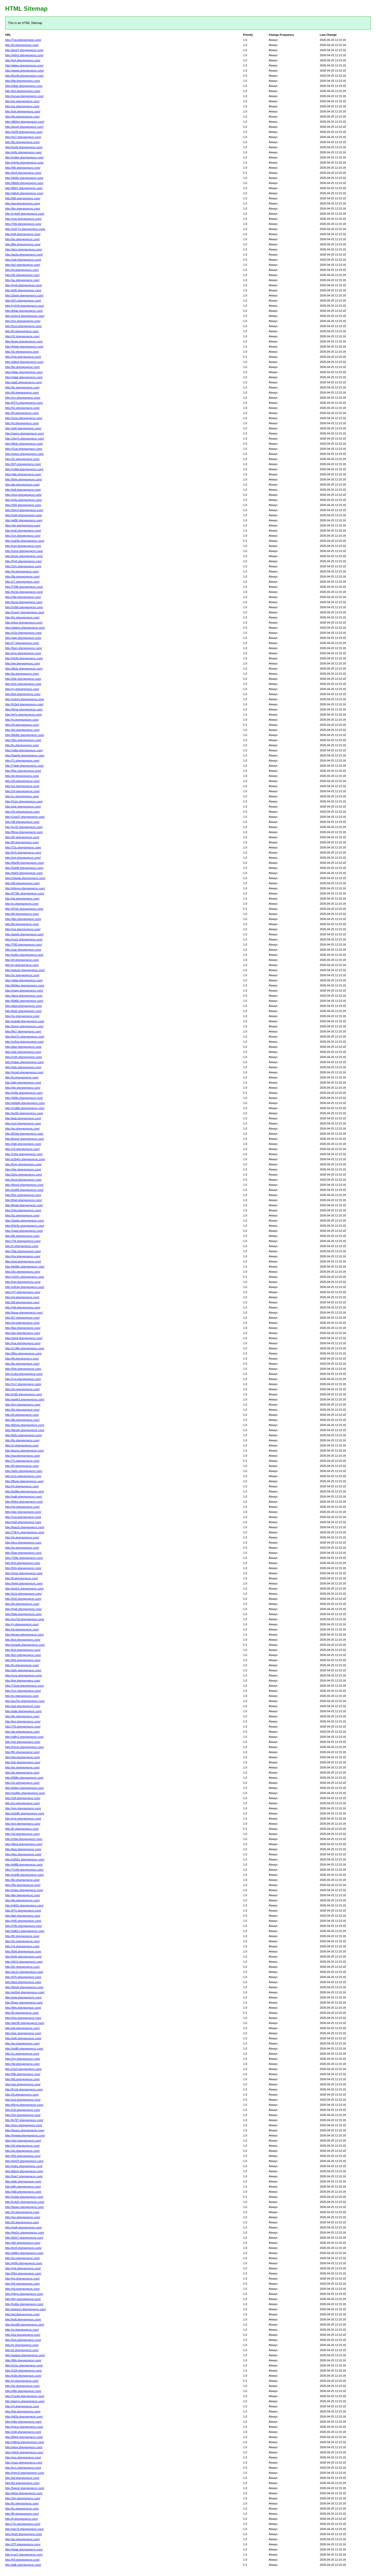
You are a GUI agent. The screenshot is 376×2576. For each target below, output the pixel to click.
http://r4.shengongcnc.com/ (22, 2406)
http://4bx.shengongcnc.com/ (23, 919)
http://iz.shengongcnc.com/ (22, 2350)
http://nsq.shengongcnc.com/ (23, 545)
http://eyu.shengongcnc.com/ (23, 653)
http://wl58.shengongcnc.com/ (23, 520)
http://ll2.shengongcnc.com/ (22, 1936)
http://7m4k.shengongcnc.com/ (24, 1869)
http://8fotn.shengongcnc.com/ (24, 443)
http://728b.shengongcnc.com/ (24, 586)
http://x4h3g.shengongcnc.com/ (24, 1287)
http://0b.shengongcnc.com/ (22, 576)
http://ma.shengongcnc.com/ (22, 1343)
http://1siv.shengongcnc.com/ (23, 218)
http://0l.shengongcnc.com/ (22, 413)
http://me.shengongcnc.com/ (22, 929)
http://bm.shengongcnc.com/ (22, 1721)
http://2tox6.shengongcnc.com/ (24, 295)
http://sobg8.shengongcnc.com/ (24, 1021)
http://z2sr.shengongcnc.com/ (23, 632)
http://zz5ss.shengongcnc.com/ (24, 1041)
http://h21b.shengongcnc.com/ (24, 591)
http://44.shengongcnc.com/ (22, 2283)
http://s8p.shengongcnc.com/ (23, 1082)
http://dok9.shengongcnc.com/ (24, 873)
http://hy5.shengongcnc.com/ (23, 852)
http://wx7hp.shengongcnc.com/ (25, 1701)
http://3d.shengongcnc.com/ (22, 2063)
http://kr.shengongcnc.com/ (22, 2503)
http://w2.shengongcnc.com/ (22, 264)
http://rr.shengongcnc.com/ (21, 1246)
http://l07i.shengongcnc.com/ (23, 464)
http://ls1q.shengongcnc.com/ (23, 1593)
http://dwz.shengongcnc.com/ (23, 1046)
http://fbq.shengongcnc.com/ (22, 244)
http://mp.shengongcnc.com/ (22, 1281)
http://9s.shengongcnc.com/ (22, 1409)
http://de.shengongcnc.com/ (22, 484)
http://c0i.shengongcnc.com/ (22, 2109)
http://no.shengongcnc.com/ (22, 1803)
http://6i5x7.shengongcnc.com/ (24, 2237)
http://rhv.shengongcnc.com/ (22, 1256)
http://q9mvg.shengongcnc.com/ (25, 888)
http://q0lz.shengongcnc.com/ (23, 152)
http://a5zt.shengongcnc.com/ (23, 1005)
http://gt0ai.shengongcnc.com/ (24, 980)
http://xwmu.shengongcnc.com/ (24, 433)
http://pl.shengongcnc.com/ (22, 269)
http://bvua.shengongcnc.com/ (24, 1312)
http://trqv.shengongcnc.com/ (23, 2339)
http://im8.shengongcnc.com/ (23, 2319)
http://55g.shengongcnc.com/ (23, 2273)
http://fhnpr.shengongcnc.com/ (24, 832)
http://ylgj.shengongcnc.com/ (23, 2268)
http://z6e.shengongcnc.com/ (23, 1051)
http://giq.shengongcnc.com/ (22, 525)
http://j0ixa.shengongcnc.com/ (23, 1844)
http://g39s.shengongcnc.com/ (24, 1092)
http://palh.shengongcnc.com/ (23, 1496)
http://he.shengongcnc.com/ (22, 239)
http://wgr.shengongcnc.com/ (23, 806)
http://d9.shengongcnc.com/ (22, 883)
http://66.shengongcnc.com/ (22, 2079)
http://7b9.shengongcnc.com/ (23, 223)
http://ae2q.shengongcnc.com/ (24, 254)
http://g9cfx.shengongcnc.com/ (24, 2452)
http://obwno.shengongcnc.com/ (25, 627)
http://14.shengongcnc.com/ (22, 791)
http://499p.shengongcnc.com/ (24, 1097)
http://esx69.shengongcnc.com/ (24, 2324)
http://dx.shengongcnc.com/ (22, 1772)
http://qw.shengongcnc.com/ (22, 663)
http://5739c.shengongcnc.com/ (24, 893)
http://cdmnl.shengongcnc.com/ (24, 699)
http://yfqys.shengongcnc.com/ (24, 2293)
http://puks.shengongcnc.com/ (23, 2166)
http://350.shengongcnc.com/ (23, 505)
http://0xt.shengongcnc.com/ (22, 91)
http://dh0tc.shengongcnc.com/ (24, 177)
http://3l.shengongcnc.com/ (22, 2094)
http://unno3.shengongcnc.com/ (24, 315)
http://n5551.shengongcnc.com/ (24, 1859)
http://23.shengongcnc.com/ (22, 811)
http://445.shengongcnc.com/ (23, 1920)
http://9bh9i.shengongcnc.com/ (24, 183)
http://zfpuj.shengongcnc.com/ (23, 622)
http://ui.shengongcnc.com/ (22, 2329)
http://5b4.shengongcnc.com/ (23, 1951)
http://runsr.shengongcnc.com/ (24, 551)
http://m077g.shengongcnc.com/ (25, 229)
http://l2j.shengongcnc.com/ (22, 837)
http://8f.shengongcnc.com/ (22, 913)
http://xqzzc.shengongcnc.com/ (24, 453)
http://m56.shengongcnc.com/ (23, 1394)
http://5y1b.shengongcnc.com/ (24, 2089)
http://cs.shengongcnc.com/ (22, 2053)
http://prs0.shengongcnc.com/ (23, 2534)
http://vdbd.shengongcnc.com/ (24, 750)
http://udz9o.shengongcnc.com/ (24, 540)
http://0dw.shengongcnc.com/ (23, 1614)
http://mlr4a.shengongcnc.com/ (24, 162)
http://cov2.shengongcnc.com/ (23, 939)
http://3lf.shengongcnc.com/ (22, 821)
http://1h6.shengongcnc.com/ (23, 2431)
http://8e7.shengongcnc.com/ (23, 1031)
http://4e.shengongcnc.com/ (22, 2385)
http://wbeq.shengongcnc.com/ (24, 65)
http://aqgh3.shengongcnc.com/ (24, 1399)
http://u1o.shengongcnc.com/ (23, 1476)
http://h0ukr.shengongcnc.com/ (24, 346)
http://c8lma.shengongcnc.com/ (24, 2442)
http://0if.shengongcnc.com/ (22, 1302)
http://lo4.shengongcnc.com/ (22, 60)
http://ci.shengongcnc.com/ (22, 903)
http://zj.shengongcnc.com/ (22, 1445)
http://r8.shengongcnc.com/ (22, 724)
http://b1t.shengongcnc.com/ (22, 1649)
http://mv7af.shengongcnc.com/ (24, 1619)
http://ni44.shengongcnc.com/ (23, 515)
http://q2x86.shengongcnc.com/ (24, 1813)
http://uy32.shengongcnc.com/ (24, 827)
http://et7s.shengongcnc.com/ (23, 714)
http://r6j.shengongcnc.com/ (22, 2145)
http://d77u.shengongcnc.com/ (24, 402)
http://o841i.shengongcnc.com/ (24, 1905)
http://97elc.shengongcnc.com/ (24, 908)
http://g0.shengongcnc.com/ (22, 1833)
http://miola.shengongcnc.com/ (24, 2196)
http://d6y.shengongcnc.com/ (23, 2186)
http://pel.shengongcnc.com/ (22, 1741)
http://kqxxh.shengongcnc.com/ (24, 1138)
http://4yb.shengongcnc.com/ (23, 356)
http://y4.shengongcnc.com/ (22, 1946)
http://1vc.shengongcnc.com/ (23, 1690)
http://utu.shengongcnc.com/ (22, 2084)
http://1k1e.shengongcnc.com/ (24, 1573)
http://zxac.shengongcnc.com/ (23, 2462)
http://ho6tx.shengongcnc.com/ (24, 2304)
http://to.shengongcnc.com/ (22, 745)
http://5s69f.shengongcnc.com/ (24, 867)
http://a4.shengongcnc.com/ (22, 2028)
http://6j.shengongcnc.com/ (22, 331)
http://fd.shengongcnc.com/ (22, 392)
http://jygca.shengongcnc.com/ (24, 2426)
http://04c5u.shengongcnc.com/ (24, 1225)
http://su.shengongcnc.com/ (22, 280)
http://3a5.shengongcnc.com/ (23, 1143)
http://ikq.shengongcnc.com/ (22, 1895)
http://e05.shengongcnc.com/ (23, 290)
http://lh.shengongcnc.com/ (22, 1828)
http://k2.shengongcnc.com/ (22, 2483)
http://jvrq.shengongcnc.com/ (23, 1808)
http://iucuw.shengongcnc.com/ (24, 96)
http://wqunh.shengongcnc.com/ (25, 970)
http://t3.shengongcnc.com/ (22, 2222)
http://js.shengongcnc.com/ (22, 719)
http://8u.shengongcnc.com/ (22, 142)
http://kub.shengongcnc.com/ (23, 1118)
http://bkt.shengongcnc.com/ (22, 1915)
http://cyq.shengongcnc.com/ (23, 1379)
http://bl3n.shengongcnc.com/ (23, 1435)
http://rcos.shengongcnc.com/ (23, 1675)
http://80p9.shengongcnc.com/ (24, 2437)
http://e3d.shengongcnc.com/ (23, 2375)
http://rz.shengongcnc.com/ (22, 796)
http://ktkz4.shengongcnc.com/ (24, 2171)
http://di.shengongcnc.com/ (22, 1629)
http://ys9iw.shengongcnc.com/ (24, 469)
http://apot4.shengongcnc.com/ (24, 934)
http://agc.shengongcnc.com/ (23, 2033)
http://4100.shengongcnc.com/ (24, 658)
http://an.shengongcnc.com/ (22, 2539)
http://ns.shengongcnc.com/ (22, 1016)
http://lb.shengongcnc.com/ (22, 2012)
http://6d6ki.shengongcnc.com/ (24, 1000)
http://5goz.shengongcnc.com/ (24, 2002)
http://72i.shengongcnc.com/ (22, 2523)
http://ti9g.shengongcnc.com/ (23, 2007)
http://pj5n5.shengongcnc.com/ (24, 55)
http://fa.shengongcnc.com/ (22, 924)
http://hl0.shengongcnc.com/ (22, 167)
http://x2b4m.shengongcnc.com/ (25, 1159)
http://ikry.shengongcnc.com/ (23, 2299)
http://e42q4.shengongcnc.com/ (24, 1992)
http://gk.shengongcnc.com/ (22, 898)
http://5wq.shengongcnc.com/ (23, 1552)
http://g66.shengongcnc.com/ (23, 2191)
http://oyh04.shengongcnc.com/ (24, 213)
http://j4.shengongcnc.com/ (22, 1486)
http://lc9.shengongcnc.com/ (22, 1563)
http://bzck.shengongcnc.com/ (23, 602)
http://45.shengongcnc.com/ (22, 275)
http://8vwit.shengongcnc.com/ (24, 1205)
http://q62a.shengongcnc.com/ (24, 2416)
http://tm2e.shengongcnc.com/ (24, 556)
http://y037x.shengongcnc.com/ (24, 1276)
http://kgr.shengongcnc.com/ (22, 1680)
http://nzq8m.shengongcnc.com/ (25, 1793)
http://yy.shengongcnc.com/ (22, 689)
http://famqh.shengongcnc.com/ (24, 1430)
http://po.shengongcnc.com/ (22, 1128)
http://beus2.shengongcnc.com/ (24, 2130)
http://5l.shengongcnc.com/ (22, 45)
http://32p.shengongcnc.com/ (23, 566)
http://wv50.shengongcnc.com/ (24, 1113)
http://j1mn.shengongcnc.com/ (24, 801)
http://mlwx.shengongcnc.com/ (24, 1890)
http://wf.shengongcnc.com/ (22, 2477)
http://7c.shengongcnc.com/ (22, 760)
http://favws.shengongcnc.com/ (24, 2207)
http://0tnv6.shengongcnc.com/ (24, 1987)
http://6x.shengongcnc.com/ (22, 1440)
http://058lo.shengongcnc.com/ (24, 1777)
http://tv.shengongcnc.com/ (22, 1077)
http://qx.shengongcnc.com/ (22, 101)
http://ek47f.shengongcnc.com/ (24, 2161)
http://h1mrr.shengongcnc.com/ (24, 1747)
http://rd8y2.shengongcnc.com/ (24, 1736)
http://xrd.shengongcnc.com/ (22, 2099)
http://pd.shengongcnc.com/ (22, 2314)
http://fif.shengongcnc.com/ (22, 842)
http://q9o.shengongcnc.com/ (23, 1067)
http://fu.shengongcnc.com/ (22, 2508)
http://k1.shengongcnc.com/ (22, 617)
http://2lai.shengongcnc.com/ (23, 1251)
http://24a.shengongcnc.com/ (23, 1210)
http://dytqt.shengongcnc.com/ (24, 1583)
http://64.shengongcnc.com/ (22, 2559)
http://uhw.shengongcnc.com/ (23, 1997)
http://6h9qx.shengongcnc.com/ (24, 985)
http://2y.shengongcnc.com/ (22, 2212)
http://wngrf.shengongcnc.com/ (24, 126)
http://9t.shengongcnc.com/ (22, 1358)
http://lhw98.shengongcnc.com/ (24, 862)
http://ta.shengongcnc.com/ (22, 673)
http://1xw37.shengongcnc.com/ (25, 816)
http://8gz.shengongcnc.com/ (23, 770)
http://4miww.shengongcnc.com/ (25, 2135)
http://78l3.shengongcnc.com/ (23, 944)
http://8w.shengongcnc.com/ (22, 80)
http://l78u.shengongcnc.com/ (23, 1925)
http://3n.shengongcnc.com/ (22, 1941)
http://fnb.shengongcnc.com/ (22, 2411)
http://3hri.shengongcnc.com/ (23, 740)
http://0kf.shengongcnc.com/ (22, 198)
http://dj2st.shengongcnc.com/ (23, 2493)
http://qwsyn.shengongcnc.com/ (24, 2401)
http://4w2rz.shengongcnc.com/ (24, 2232)
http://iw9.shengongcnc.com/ (23, 489)
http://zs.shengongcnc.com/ (22, 786)
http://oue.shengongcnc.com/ (23, 949)
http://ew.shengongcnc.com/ (22, 203)
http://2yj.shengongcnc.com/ (22, 2058)
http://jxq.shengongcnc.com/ (22, 2217)
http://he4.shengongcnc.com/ (23, 172)
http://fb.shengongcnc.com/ (22, 2513)
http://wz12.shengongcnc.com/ (24, 1971)
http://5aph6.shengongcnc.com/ (24, 755)
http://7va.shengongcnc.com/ (23, 39)
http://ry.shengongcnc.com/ (22, 1624)
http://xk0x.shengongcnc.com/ (23, 1471)
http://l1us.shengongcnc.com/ (23, 326)
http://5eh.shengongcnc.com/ (23, 1368)
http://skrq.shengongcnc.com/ (23, 249)
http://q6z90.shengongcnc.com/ (24, 2023)
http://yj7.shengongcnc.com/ (22, 1292)
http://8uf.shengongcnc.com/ (22, 694)
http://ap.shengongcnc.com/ (22, 1731)
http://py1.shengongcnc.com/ (23, 2467)
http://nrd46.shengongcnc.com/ (24, 1874)
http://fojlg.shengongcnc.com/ (23, 1956)
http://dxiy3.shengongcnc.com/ (24, 510)
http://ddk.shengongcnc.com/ (23, 2564)
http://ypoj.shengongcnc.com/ (23, 494)
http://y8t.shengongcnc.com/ (22, 1307)
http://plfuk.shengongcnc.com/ (23, 85)
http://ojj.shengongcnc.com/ (22, 1297)
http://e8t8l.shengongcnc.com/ (24, 1864)
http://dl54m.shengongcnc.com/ (24, 121)
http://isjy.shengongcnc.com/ (22, 1404)
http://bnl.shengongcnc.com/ (22, 1639)
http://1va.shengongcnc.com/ (23, 1517)
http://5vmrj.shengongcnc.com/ (24, 1026)
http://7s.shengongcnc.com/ (22, 1460)
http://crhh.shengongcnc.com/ (23, 1057)
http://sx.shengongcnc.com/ (22, 975)
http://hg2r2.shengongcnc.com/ (24, 1588)
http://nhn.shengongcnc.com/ (23, 683)
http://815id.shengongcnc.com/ (24, 1133)
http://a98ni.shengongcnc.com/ (24, 2253)
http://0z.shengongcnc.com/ (22, 387)
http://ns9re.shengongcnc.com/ (24, 157)
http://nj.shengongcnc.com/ (22, 965)
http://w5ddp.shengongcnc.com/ (25, 1103)
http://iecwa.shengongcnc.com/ (24, 1634)
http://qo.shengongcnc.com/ (22, 2150)
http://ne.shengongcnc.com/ (22, 1767)
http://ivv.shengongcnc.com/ (22, 2258)
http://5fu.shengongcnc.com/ (22, 1885)
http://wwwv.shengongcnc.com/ (24, 70)
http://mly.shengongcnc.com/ (23, 857)
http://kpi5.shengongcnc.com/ (23, 1011)
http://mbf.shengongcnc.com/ (23, 1522)
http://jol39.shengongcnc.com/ (23, 131)
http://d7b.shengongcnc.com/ (23, 1977)
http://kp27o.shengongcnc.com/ (24, 1036)
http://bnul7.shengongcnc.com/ (24, 50)
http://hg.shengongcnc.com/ (22, 2278)
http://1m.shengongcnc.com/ (22, 535)
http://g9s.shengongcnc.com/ (23, 474)
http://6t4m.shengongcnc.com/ (24, 1501)
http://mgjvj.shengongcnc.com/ (24, 990)
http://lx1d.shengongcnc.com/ (23, 1179)
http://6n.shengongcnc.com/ (22, 1966)
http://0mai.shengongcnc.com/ (24, 709)
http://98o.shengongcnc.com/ (23, 2360)
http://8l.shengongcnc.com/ (22, 1465)
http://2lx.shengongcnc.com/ (22, 1271)
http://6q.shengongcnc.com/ (22, 1900)
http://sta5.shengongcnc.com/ (23, 382)
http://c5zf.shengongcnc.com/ (23, 2069)
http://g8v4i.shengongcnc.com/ (24, 193)
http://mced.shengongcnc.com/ (24, 1072)
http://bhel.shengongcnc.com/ (23, 1200)
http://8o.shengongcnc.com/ (22, 1879)
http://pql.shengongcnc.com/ (22, 111)
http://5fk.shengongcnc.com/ (22, 2074)
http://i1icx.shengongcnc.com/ (23, 2125)
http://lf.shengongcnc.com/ (21, 1578)
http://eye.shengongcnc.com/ (23, 1818)
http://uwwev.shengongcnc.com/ (25, 2355)
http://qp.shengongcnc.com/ (22, 2043)
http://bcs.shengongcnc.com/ (23, 1655)
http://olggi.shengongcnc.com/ (23, 1338)
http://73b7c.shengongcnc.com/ (24, 1532)
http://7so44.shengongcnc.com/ (24, 2396)
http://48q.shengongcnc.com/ (23, 2391)
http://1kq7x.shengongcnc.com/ (24, 438)
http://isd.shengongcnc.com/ (22, 1706)
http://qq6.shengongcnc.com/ (23, 2038)
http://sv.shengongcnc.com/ (22, 1547)
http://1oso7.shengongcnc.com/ (24, 612)
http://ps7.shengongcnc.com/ (23, 137)
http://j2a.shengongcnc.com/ (22, 2334)
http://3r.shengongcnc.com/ (22, 351)
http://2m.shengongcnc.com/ (22, 2115)
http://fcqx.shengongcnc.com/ (23, 1164)
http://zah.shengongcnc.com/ (23, 259)
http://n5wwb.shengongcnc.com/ (25, 878)
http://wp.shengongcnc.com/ (22, 1333)
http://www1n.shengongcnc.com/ (25, 2309)
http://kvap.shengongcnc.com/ (23, 341)
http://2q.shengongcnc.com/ (22, 1389)
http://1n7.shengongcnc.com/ (23, 1384)
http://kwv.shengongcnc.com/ (23, 1849)
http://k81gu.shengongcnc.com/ (24, 1425)
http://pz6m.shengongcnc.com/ (24, 954)
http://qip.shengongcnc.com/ (22, 1087)
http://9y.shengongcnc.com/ (22, 1603)
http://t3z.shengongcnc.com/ (22, 1762)
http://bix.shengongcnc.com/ (22, 208)
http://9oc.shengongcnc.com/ (23, 1195)
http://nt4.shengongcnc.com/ (22, 234)
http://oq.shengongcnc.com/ (22, 1322)
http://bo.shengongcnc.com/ (22, 367)
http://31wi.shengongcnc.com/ (23, 448)
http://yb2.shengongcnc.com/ (23, 2140)
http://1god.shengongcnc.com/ (24, 1230)
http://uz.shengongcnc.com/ (22, 106)
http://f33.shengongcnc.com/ (22, 2155)
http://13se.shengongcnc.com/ (24, 1154)
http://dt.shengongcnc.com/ (22, 775)
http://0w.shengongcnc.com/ (22, 1757)
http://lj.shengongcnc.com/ (21, 2518)
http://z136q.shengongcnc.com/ (24, 1348)
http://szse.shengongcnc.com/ (23, 418)
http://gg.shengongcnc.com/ (22, 1506)
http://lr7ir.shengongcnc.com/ (23, 1910)
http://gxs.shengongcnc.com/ (23, 2457)
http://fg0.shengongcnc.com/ (22, 1660)
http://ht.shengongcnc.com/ (22, 423)
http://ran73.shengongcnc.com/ (24, 2529)
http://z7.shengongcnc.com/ (22, 581)
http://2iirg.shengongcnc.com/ (23, 1174)
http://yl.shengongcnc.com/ (22, 2380)
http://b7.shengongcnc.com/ (22, 1317)
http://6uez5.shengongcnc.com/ (24, 1527)
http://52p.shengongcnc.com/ (23, 1568)
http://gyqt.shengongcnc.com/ (23, 285)
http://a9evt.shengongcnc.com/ (24, 361)
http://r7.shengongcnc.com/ (22, 643)
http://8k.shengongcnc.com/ (22, 1419)
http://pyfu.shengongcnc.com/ (23, 499)
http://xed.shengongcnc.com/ (23, 1261)
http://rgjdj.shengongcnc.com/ (23, 2227)
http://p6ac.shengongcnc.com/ (24, 372)
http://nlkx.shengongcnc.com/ (23, 2421)
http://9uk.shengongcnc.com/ (23, 678)
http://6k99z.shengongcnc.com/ (24, 735)
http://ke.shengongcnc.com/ (22, 1363)
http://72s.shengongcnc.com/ (23, 847)
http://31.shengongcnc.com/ (22, 336)
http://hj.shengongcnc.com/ (22, 1665)
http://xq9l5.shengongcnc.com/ (24, 2048)
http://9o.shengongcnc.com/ (22, 116)
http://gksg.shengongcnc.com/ (23, 995)
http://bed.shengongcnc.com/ (23, 1982)
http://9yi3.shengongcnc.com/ (23, 561)
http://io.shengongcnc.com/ (22, 1695)
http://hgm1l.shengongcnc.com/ (24, 2472)
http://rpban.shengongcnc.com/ (24, 1062)
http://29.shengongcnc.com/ (22, 781)
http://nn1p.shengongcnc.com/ (24, 2365)
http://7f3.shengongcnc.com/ (22, 1726)
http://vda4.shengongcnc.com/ (24, 377)
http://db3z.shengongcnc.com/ (24, 668)
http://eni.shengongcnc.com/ (22, 1823)
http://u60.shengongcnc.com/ (23, 428)
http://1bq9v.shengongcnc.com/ (24, 1220)
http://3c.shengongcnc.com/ (22, 459)
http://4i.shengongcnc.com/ (22, 571)
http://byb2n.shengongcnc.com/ (24, 2201)
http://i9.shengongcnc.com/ (22, 1414)
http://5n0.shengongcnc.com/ (23, 1598)
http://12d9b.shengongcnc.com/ (24, 1108)
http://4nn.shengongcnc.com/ (23, 2017)
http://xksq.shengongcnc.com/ (23, 2447)
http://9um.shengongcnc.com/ (23, 648)
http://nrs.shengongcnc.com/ (22, 321)
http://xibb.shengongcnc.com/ (23, 1711)
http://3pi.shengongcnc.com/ (22, 2498)
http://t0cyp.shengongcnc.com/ (24, 2104)
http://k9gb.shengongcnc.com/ (24, 310)
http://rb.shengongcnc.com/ (22, 1537)
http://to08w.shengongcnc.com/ (24, 1491)
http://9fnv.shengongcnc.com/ (23, 1353)
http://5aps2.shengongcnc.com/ (24, 2488)
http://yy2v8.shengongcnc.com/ (24, 305)
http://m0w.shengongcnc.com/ (23, 1839)
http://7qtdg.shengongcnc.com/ (24, 765)
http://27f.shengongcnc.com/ (22, 2544)
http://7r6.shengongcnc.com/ (23, 1241)
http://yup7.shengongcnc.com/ (24, 2554)
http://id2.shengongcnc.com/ (22, 2242)
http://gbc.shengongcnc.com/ (23, 1511)
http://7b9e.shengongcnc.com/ (24, 1557)
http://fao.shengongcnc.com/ (22, 1327)
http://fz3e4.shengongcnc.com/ (24, 704)
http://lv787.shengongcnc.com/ (24, 2120)
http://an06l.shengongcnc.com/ (24, 1189)
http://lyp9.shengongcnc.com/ (23, 1609)
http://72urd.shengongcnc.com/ (24, 1685)
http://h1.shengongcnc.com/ (22, 407)
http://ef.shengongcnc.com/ (22, 959)
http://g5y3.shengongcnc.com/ (24, 1961)
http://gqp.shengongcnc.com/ (23, 637)
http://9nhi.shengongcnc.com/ (23, 479)
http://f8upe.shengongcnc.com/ (24, 1481)
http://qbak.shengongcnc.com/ (24, 2549)
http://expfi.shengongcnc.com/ (23, 147)
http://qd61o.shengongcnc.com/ (24, 1931)
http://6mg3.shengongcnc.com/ (24, 1184)
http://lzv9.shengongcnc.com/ (23, 2247)
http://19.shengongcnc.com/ (22, 1149)
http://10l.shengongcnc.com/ (22, 1798)
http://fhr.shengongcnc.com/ (22, 1752)
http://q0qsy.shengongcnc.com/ (24, 1787)
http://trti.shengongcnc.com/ (22, 729)
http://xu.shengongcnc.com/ (22, 1215)
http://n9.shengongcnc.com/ (22, 2288)
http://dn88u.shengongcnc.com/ (24, 1266)
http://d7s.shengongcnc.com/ (23, 300)
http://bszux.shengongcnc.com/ (24, 1450)
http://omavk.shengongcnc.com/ (25, 1644)
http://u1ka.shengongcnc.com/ (24, 1373)
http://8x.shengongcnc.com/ (22, 1716)
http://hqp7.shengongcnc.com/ (24, 2176)
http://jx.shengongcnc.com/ (22, 2345)
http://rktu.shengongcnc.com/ (23, 1854)
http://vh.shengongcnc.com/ (22, 1782)
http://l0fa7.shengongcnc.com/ (24, 188)
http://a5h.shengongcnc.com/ (23, 1670)
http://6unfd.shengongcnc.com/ (24, 75)
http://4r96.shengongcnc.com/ (23, 2263)
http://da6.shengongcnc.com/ (23, 2181)
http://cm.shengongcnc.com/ (22, 397)
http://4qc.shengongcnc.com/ (23, 1169)
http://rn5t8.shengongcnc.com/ (24, 607)
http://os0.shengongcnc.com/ (23, 530)
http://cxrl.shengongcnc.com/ (23, 1123)
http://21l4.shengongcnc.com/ (23, 2370)
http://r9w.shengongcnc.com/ (23, 597)
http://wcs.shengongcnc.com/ (23, 1542)
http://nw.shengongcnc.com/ (22, 1455)
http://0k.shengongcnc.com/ (22, 1235)
